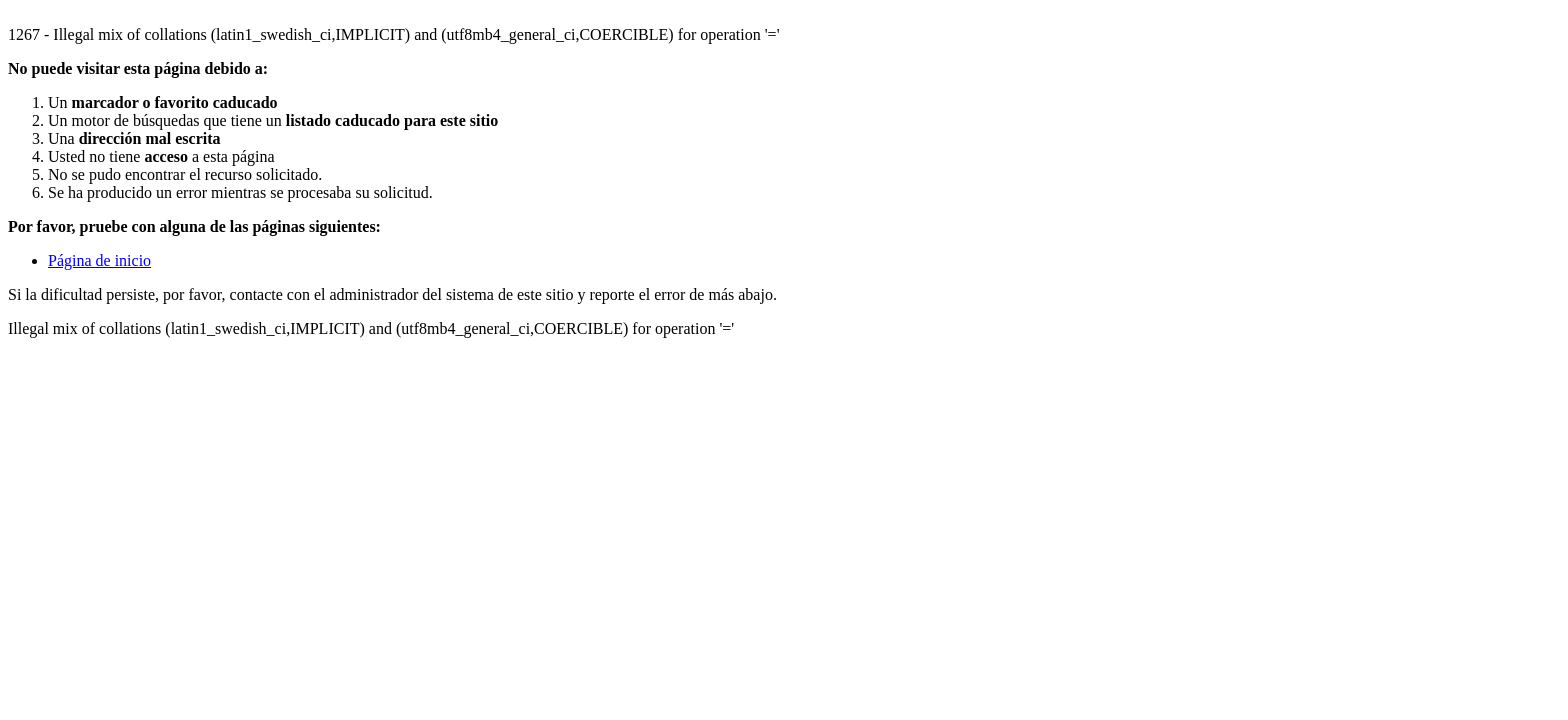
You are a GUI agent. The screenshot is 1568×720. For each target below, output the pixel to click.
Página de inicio (99, 260)
